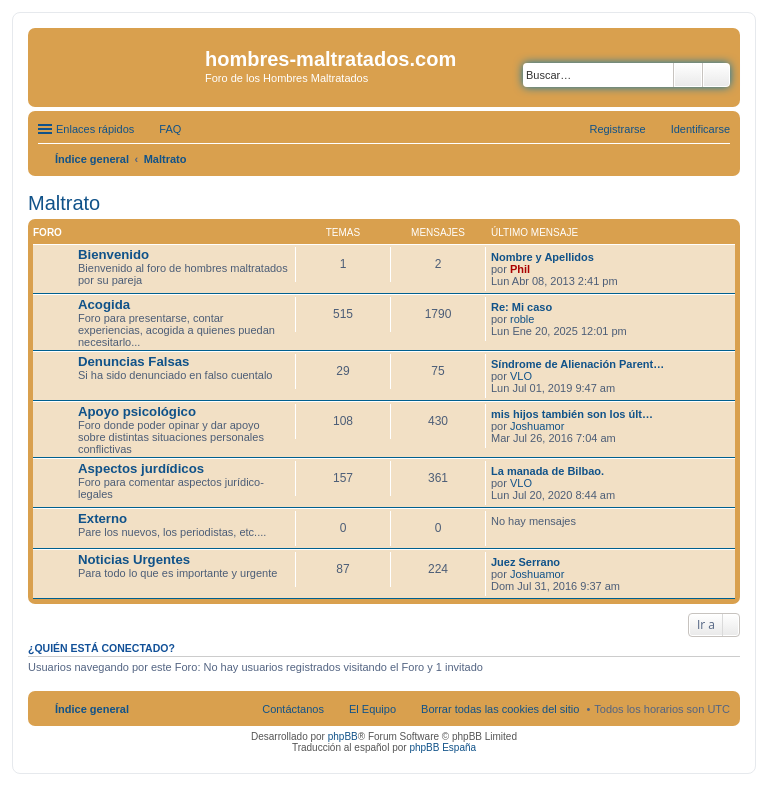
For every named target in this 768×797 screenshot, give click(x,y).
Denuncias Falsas (133, 361)
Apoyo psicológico (137, 411)
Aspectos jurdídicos (141, 468)
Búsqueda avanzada (716, 75)
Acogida (104, 304)
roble (522, 319)
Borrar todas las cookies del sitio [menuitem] (500, 709)
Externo (102, 518)
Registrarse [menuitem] (617, 129)
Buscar (688, 75)
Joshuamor (537, 426)
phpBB (343, 736)
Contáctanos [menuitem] (293, 709)
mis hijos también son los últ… (572, 414)
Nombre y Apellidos (542, 257)
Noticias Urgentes (134, 559)
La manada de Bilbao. (547, 471)
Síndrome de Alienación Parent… (577, 364)
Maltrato (64, 203)
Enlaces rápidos (95, 129)
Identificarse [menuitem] (700, 129)
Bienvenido (113, 254)
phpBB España (442, 747)
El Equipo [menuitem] (372, 709)
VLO (521, 376)
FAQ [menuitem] (170, 129)
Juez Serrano (525, 562)
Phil (520, 269)
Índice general (92, 709)
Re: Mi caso (521, 307)
